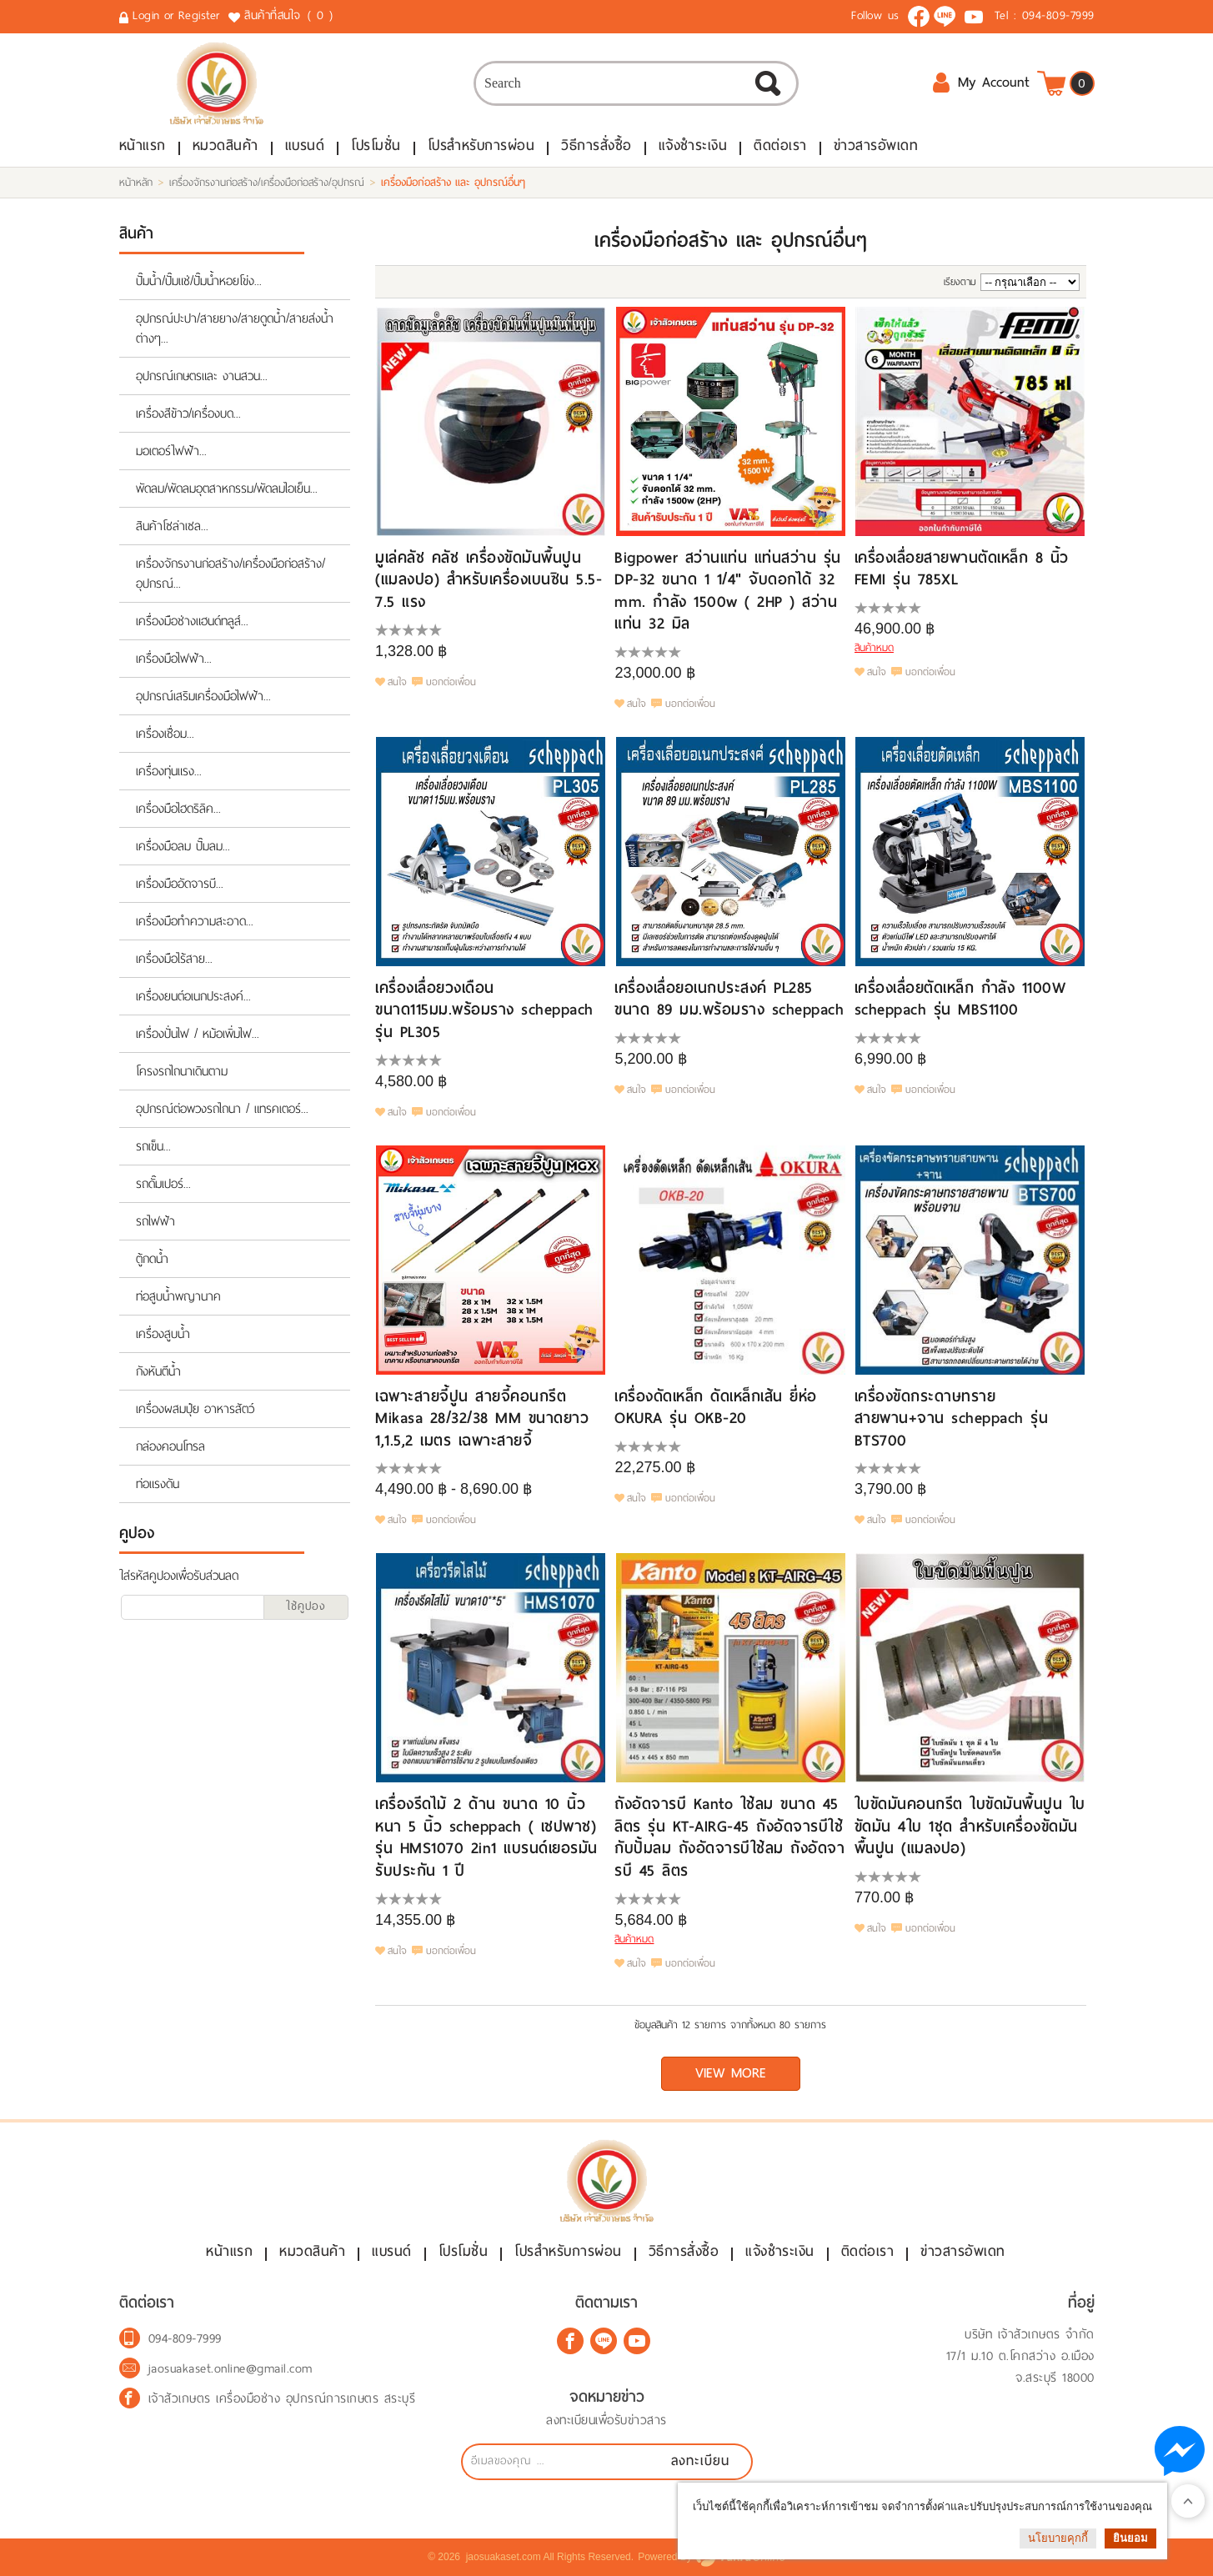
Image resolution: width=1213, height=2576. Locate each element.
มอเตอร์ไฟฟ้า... (171, 451)
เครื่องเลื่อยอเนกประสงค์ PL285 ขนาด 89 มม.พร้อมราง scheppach (729, 998)
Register (199, 15)
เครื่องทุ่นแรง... (169, 771)
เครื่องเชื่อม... (165, 734)
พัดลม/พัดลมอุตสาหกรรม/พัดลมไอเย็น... (227, 489)
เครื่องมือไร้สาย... (174, 959)
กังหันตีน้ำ (158, 1371)
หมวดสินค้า (225, 145)
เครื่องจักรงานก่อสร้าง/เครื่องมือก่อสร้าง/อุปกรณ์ (266, 182)
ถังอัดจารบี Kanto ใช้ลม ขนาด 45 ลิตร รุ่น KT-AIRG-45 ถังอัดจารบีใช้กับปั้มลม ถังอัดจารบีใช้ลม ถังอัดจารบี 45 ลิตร (729, 1836)
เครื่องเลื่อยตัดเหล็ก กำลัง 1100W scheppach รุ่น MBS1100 (960, 998)
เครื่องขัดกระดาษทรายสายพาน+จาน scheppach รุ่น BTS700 (952, 1418)
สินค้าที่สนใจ (289, 16)
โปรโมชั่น (376, 145)
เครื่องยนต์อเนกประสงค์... (193, 996)
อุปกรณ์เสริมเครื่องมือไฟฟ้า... (203, 696)
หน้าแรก (142, 145)
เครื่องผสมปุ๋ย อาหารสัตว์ (195, 1409)
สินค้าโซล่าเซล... (172, 526)
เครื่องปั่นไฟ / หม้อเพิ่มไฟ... (197, 1034)
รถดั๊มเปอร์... (163, 1184)
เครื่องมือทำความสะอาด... (194, 921)
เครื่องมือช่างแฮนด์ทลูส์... (192, 621)
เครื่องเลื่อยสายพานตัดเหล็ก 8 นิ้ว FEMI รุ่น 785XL (962, 568)
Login (146, 15)
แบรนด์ (305, 145)
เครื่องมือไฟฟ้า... (174, 659)
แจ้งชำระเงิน (693, 145)
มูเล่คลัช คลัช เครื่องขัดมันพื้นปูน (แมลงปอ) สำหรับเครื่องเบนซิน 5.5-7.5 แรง (488, 579)
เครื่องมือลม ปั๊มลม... (183, 846)
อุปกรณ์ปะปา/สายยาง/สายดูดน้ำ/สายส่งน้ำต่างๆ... (234, 328)
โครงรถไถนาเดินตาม (182, 1071)
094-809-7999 (1058, 15)
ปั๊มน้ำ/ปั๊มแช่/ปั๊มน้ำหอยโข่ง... (199, 281)
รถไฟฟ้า (155, 1221)
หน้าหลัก (136, 182)
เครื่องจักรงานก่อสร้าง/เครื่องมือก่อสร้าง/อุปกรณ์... (230, 574)
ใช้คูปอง (306, 1606)
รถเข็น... (153, 1146)
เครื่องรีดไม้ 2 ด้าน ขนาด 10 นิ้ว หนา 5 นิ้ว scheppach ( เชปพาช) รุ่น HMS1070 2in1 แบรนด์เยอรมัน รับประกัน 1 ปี (486, 1836)
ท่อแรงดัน (157, 1484)
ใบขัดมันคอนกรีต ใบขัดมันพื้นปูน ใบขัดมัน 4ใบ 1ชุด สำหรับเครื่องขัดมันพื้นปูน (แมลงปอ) (970, 1826)
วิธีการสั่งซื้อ (596, 145)
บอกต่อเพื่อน (451, 682)
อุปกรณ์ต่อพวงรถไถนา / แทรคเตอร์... (222, 1109)
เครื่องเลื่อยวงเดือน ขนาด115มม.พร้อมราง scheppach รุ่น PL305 (484, 1010)
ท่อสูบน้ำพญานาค (178, 1296)
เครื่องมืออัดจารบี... (179, 884)
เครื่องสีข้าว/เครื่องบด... (188, 413)
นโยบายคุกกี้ (1058, 2538)
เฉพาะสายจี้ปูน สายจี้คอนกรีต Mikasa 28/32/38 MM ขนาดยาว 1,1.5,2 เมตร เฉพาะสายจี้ (482, 1418)
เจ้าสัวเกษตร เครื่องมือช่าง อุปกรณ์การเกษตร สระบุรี (282, 2398)
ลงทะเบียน (700, 2460)
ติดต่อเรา (780, 145)
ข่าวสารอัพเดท (876, 145)
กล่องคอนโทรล (170, 1446)
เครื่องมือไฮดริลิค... (178, 809)
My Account (981, 82)
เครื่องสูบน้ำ (163, 1334)
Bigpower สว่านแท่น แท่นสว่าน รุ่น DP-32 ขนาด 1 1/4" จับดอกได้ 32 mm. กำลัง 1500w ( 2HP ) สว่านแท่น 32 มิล (727, 590)
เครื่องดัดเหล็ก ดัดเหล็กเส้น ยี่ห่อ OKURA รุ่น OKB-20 (715, 1407)
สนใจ (397, 682)
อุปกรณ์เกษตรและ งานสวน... (202, 376)
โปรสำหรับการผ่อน (481, 145)
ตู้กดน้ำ (152, 1259)
